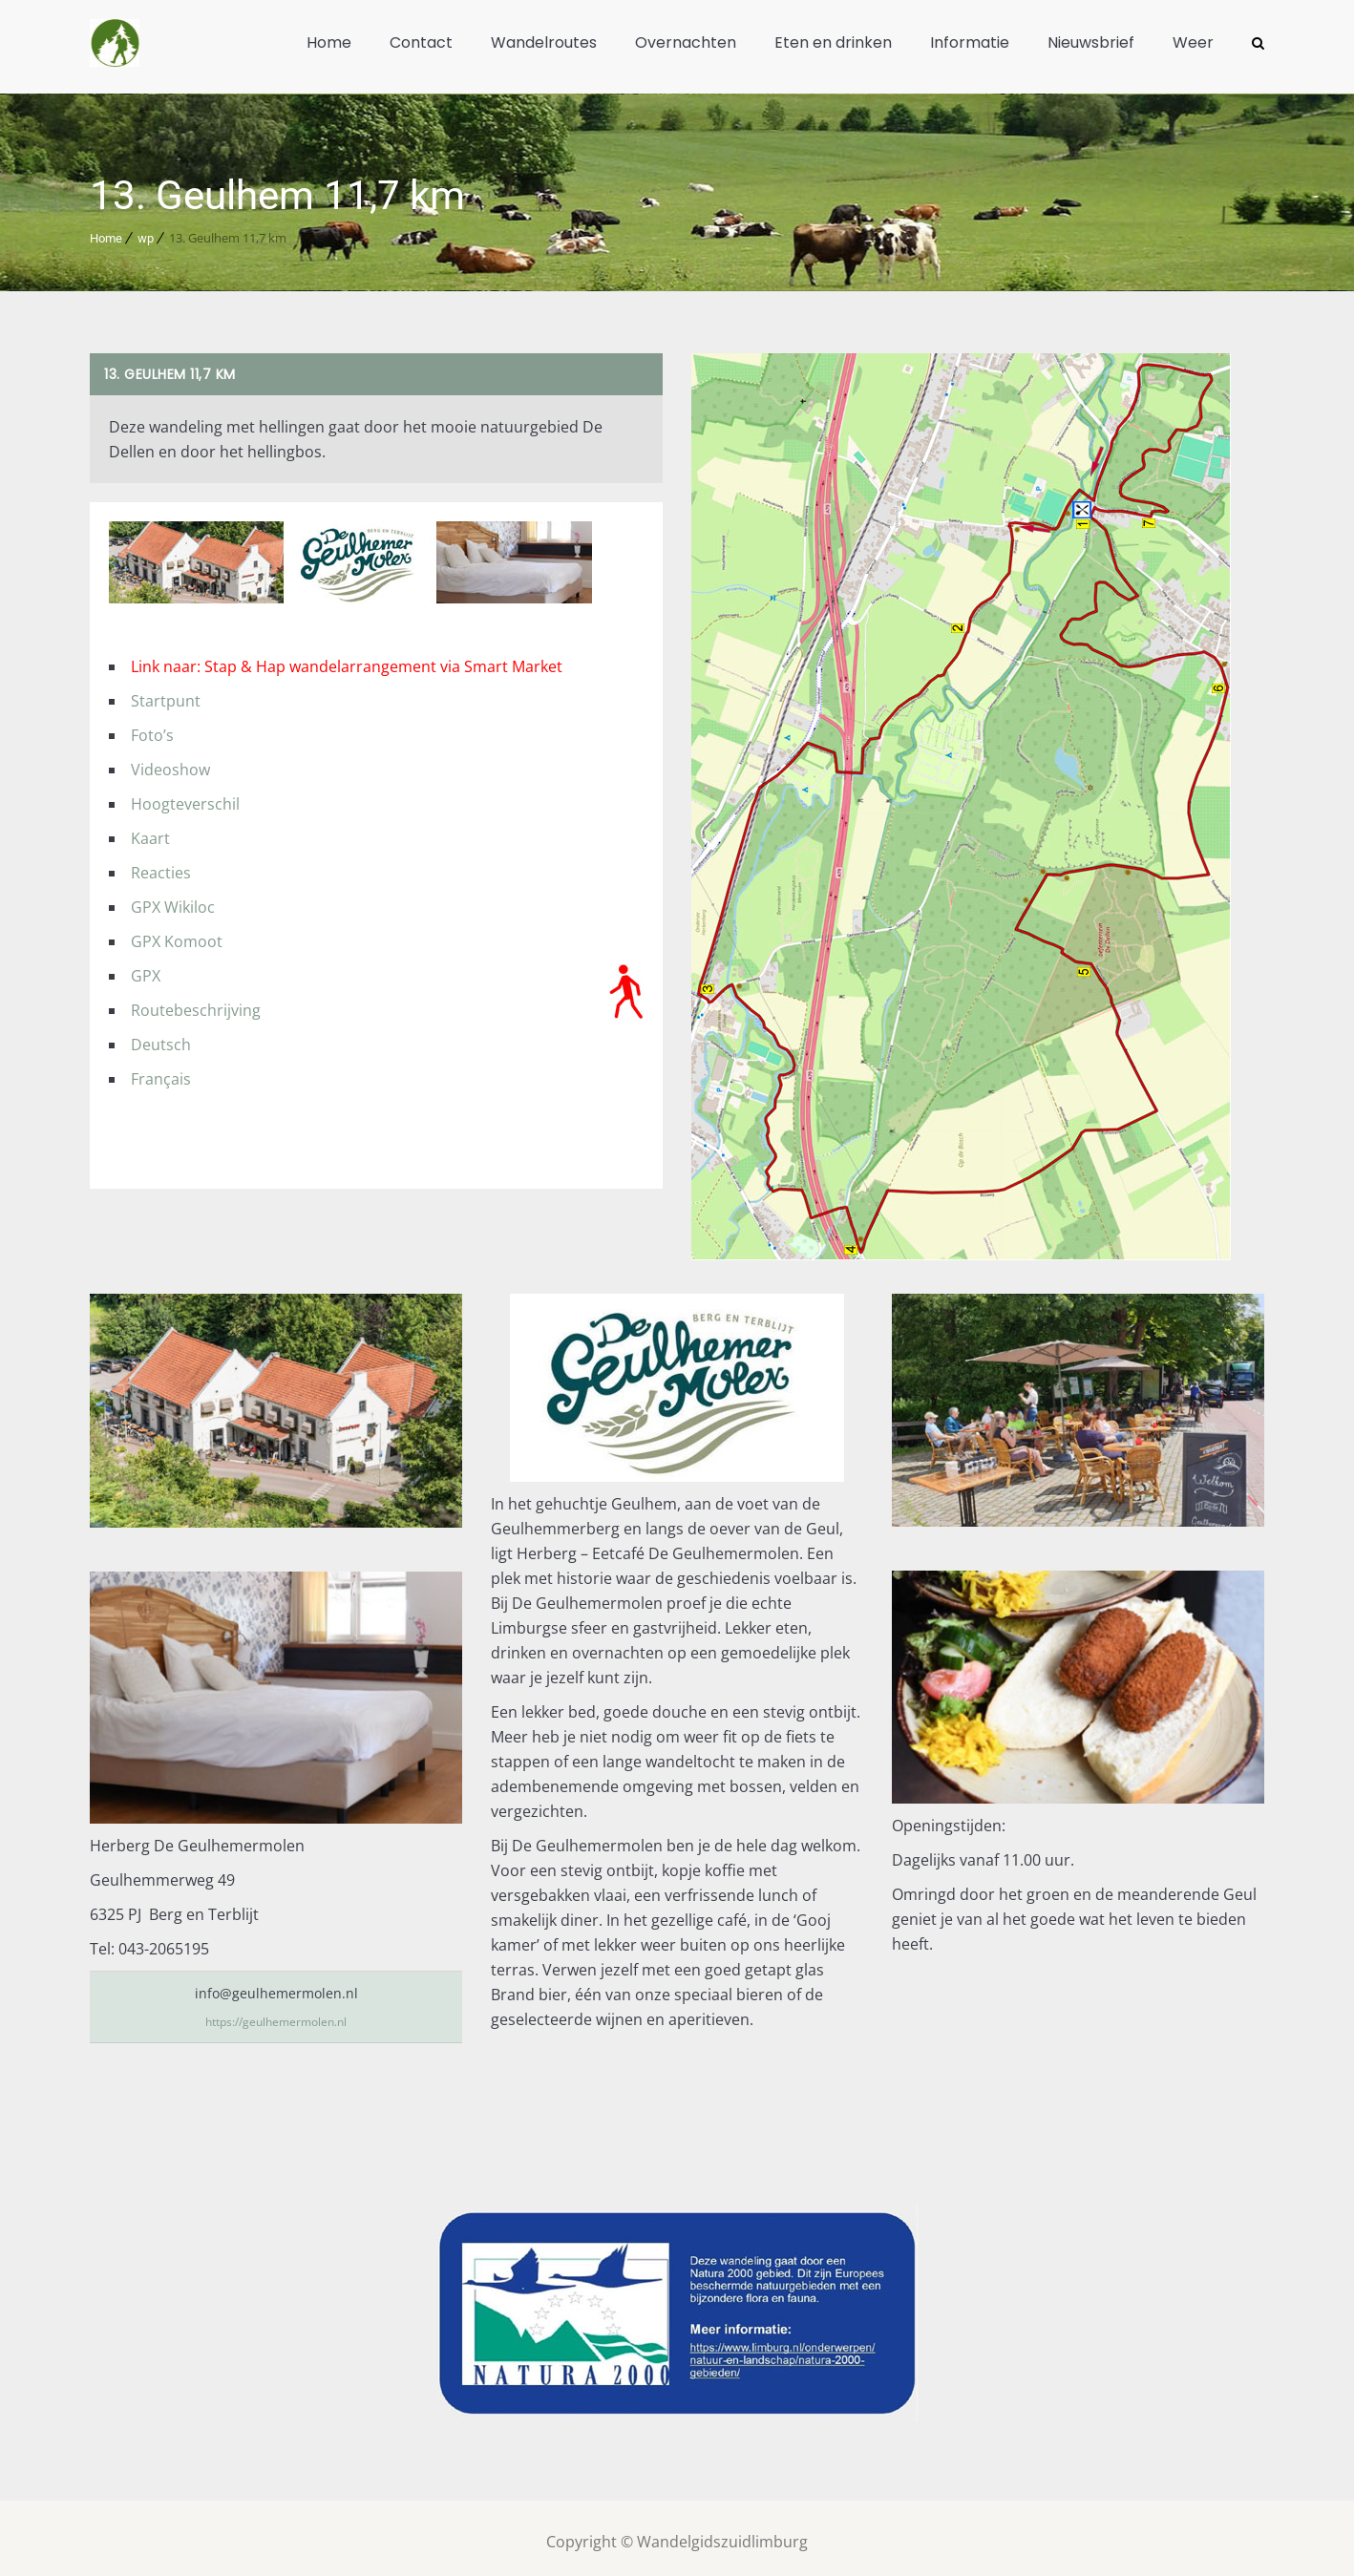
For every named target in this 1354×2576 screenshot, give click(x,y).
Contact (421, 42)
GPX (145, 968)
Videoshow (170, 761)
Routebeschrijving (196, 1002)
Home (329, 42)
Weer (1193, 42)
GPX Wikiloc (173, 899)
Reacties (161, 865)
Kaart (150, 830)
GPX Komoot (176, 933)
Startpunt (166, 693)
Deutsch (161, 1036)
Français (161, 1071)
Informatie (969, 42)
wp (146, 230)
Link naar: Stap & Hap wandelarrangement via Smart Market (346, 658)
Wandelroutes (544, 42)
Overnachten (685, 42)
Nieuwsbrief (1090, 42)
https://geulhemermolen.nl (276, 2013)
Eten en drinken (833, 42)
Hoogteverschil (185, 796)
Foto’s (152, 727)
